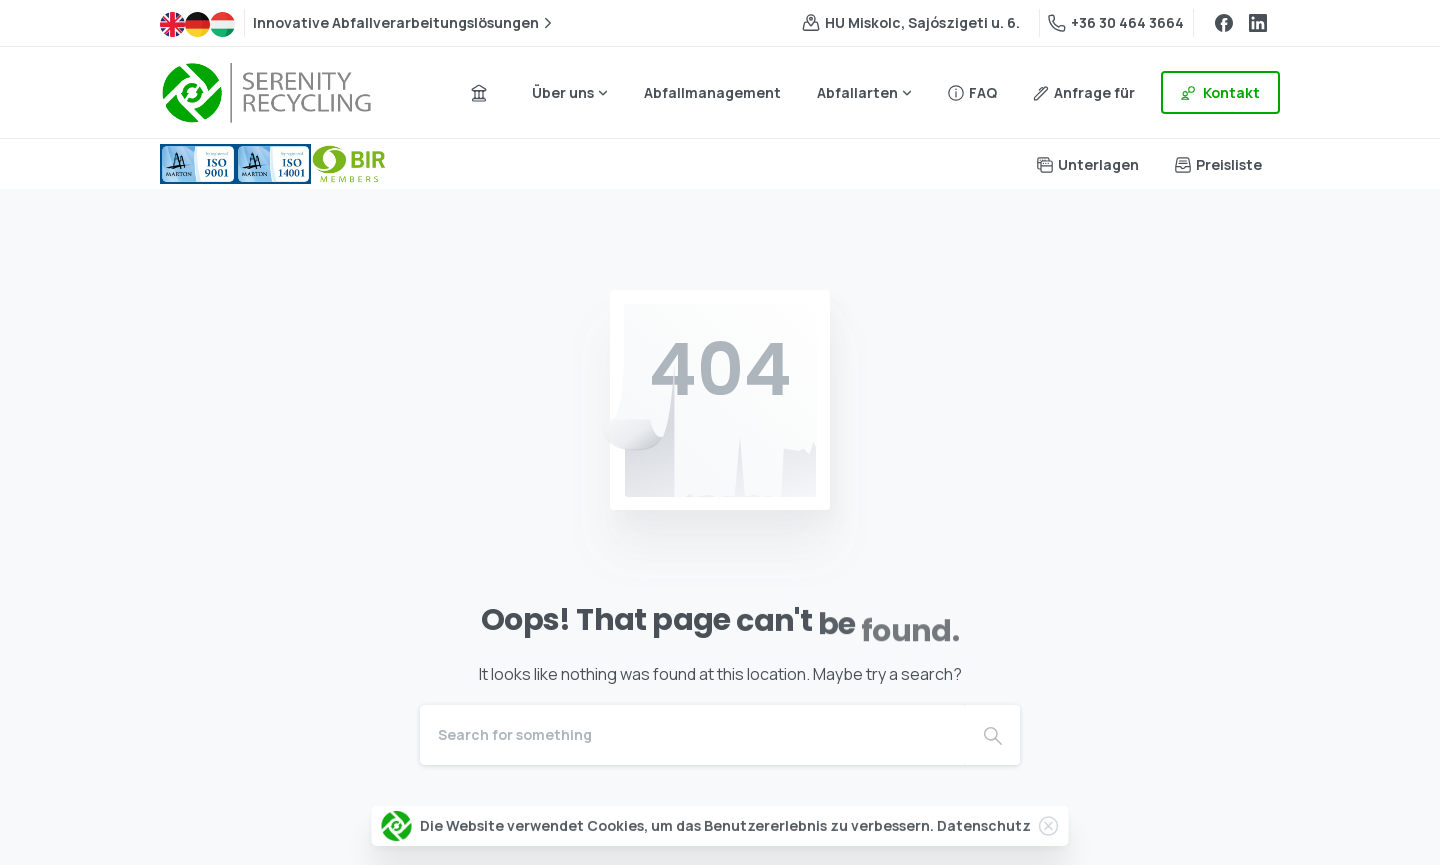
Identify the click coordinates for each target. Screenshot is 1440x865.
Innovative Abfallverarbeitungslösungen (405, 23)
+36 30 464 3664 (1116, 22)
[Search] (693, 735)
